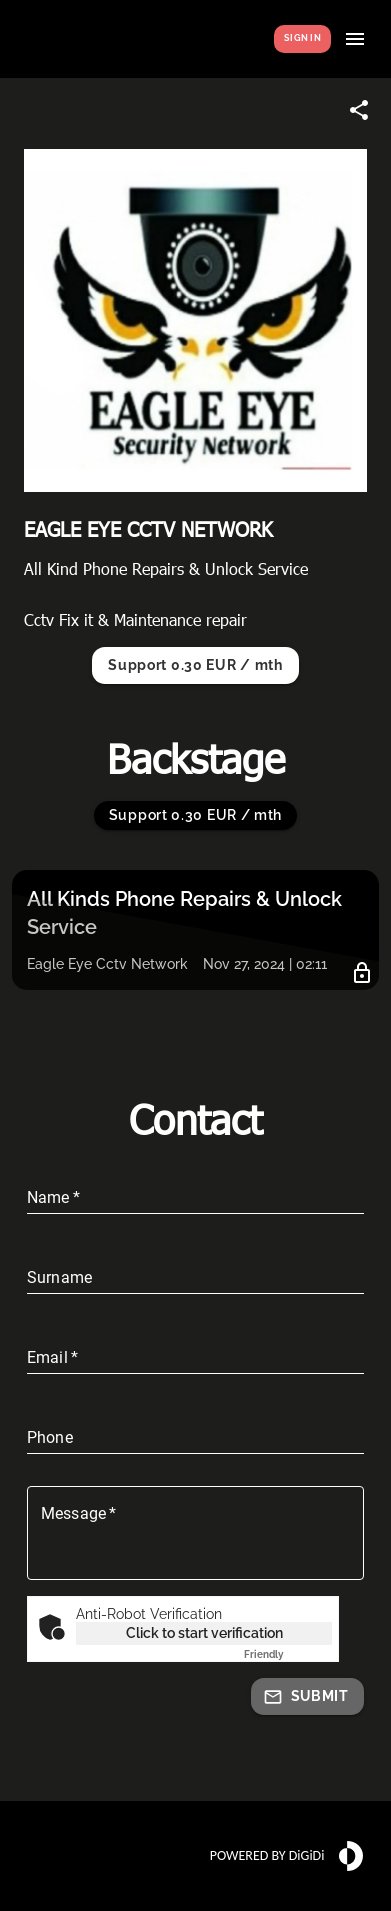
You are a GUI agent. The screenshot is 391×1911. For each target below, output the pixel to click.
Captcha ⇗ (288, 1654)
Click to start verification (204, 1633)
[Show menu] (355, 39)
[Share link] (359, 110)
